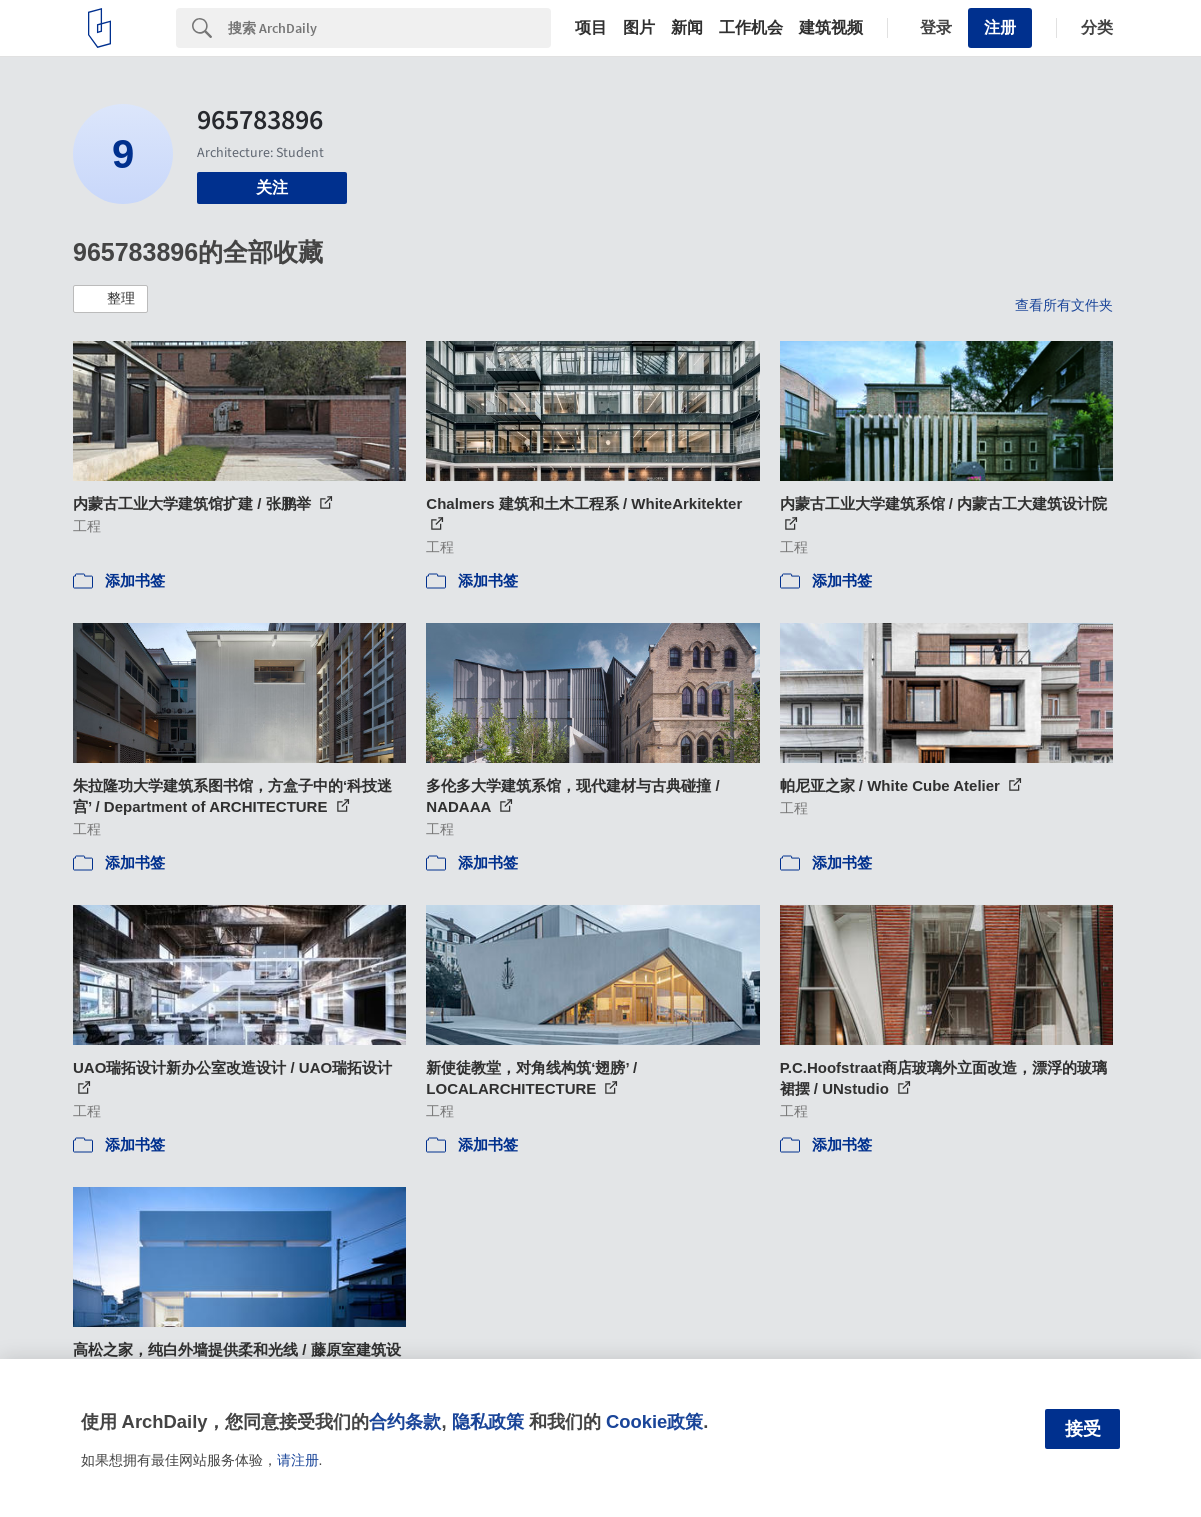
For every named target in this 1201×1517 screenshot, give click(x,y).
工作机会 (751, 28)
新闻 (687, 28)
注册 (1000, 27)
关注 (272, 187)
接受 (1083, 1429)
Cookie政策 (654, 1421)
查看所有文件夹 (1064, 305)
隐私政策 (488, 1421)
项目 (591, 28)
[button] (110, 299)
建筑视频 (831, 28)
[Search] (389, 28)
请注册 (298, 1460)
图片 (639, 28)
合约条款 (405, 1421)
